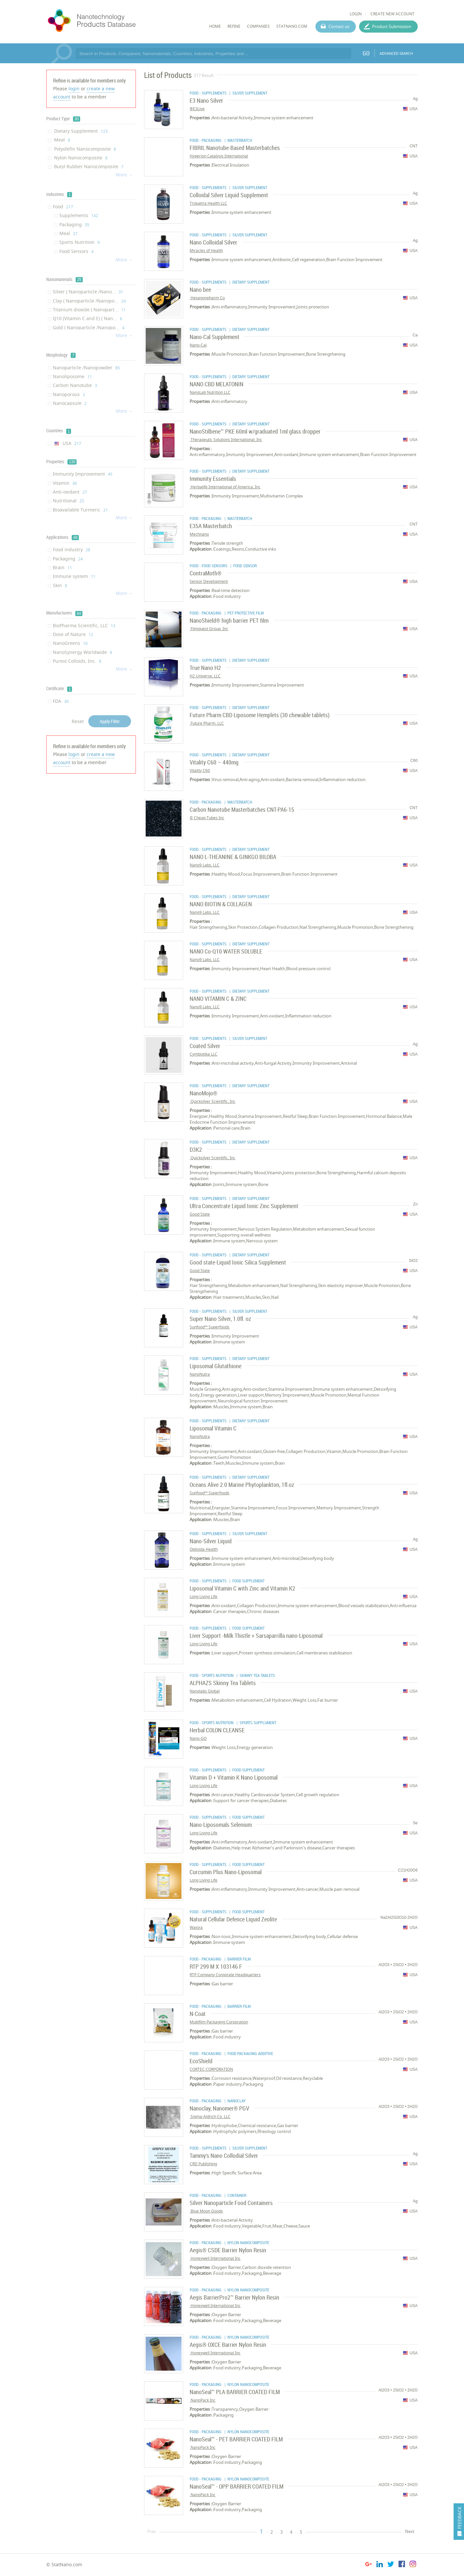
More (124, 174)
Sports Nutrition (79, 242)
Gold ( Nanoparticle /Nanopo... (88, 327)
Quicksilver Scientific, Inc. (212, 1101)
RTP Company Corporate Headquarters (225, 1974)
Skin (60, 585)
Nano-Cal (198, 345)
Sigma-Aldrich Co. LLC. (210, 2116)
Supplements (78, 215)
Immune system (74, 576)
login (74, 88)
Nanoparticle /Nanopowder (86, 367)
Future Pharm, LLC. (207, 723)
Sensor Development (209, 581)
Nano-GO (198, 1738)
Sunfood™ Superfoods (209, 1327)
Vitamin (65, 483)
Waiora (196, 1927)
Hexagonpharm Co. (207, 298)
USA (67, 443)
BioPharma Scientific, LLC (84, 625)
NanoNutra (200, 1374)
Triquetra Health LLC (208, 203)
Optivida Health (204, 1549)
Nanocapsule (70, 403)
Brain (62, 567)
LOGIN (356, 14)
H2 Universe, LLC (205, 676)
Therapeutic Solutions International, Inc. (226, 439)
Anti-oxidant (70, 492)
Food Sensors (76, 251)
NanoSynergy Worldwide (82, 652)
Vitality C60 (200, 770)
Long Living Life (203, 1596)
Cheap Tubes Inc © (207, 818)
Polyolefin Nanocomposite (84, 149)
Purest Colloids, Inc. (77, 661)
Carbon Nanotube (75, 385)
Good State (200, 1214)
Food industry (71, 549)
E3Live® (197, 108)
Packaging (74, 224)
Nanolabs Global (205, 1691)
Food (63, 206)
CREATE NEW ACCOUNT (392, 14)
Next (409, 2531)
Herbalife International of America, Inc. (225, 487)
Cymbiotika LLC (203, 1054)
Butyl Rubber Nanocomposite (88, 166)
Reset (78, 721)
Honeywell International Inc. (215, 2258)
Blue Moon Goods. (206, 2211)
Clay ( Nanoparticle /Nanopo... (89, 301)
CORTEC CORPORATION (211, 2069)
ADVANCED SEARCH (396, 53)
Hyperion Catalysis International (219, 156)
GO (366, 53)
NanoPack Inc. (202, 2400)
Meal (61, 140)
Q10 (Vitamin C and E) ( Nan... (87, 318)
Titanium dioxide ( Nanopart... (89, 309)
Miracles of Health (206, 250)
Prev (151, 2531)
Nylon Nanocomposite (80, 158)
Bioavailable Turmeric (80, 510)
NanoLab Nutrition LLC (210, 392)
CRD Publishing (203, 2164)
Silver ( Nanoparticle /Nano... (88, 292)
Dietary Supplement (80, 131)
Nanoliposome (72, 376)
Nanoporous (69, 394)
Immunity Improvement (82, 474)
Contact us (338, 26)
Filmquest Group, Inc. (209, 628)
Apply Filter (110, 721)
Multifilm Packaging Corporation (219, 2022)
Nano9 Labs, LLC (205, 865)
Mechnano (199, 534)
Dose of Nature (73, 634)
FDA (61, 701)
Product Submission (391, 26)
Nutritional (68, 500)
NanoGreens (70, 643)
